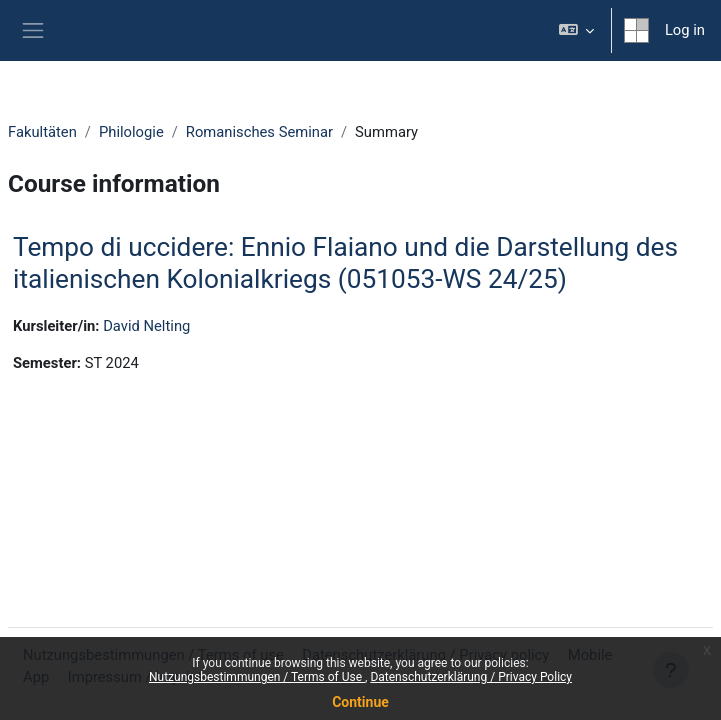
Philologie (131, 132)
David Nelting (146, 326)
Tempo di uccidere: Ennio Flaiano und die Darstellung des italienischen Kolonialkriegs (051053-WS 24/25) (345, 263)
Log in (685, 30)
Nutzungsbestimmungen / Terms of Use (257, 677)
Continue (360, 702)
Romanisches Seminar (259, 132)
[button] (575, 30)
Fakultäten (42, 132)
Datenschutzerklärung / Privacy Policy (471, 677)
